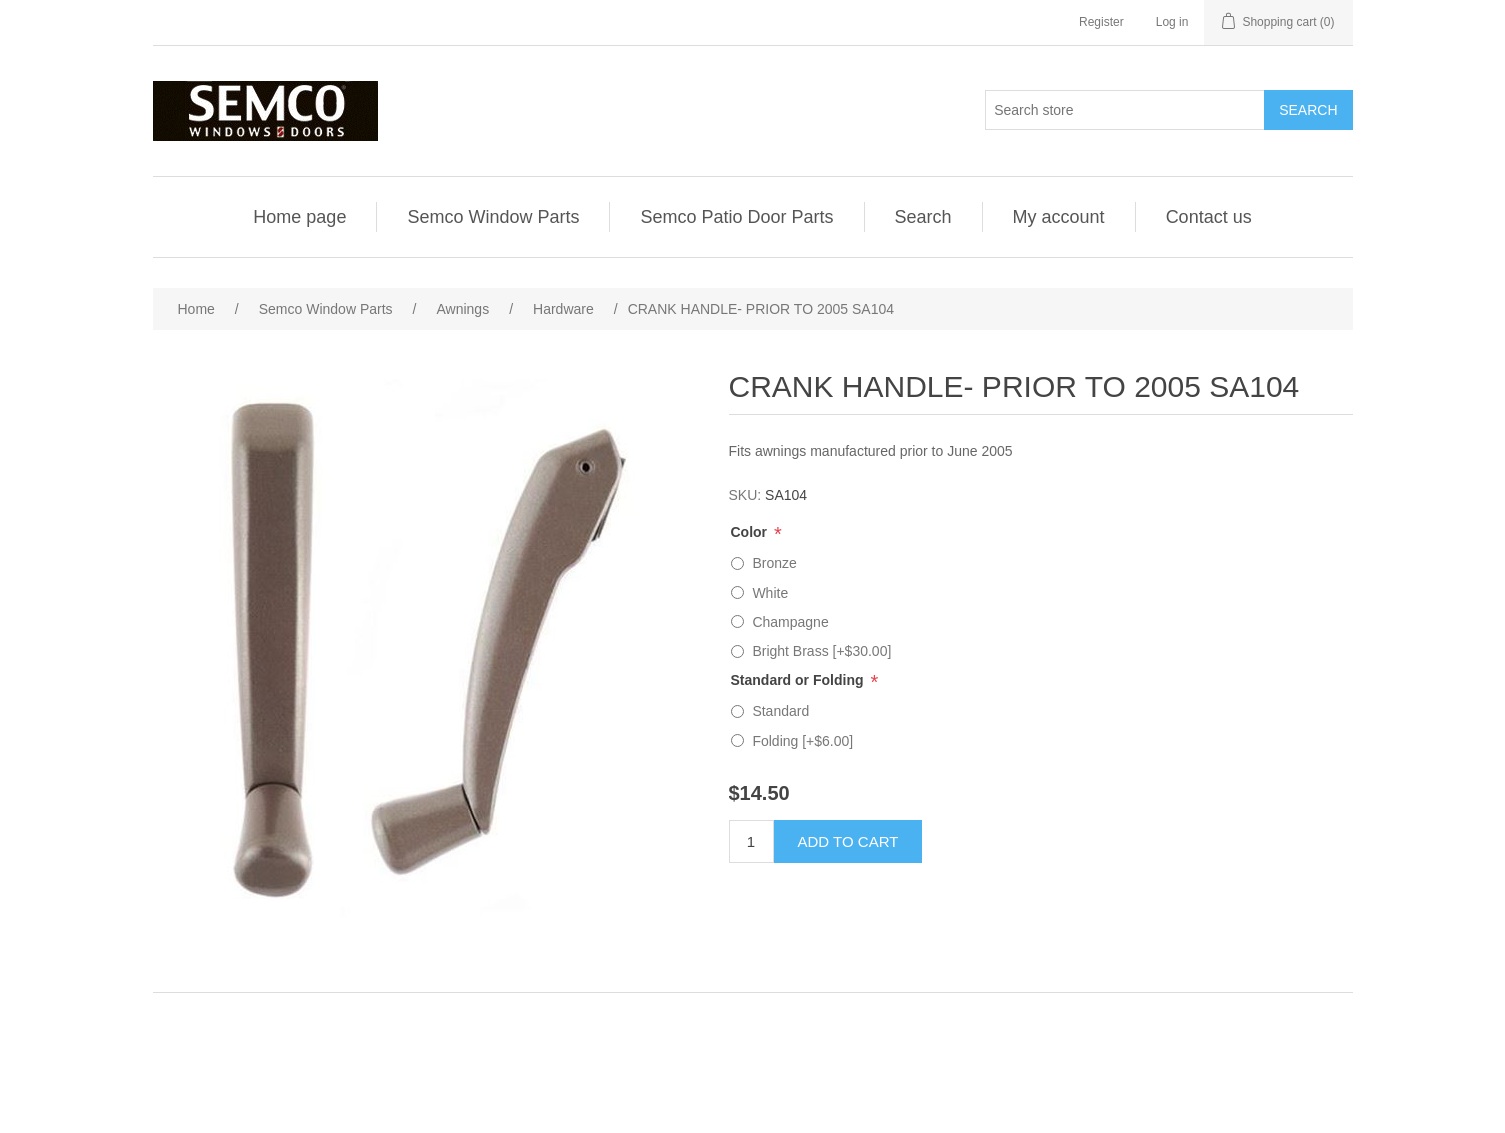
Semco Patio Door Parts (736, 217)
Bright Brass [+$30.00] (821, 651)
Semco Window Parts (493, 217)
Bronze (774, 563)
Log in (1172, 22)
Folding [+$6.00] (802, 741)
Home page (299, 217)
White (770, 593)
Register (1101, 22)
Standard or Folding (799, 680)
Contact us (1209, 217)
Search (923, 217)
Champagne (790, 622)
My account (1059, 217)
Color (751, 532)
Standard (780, 711)
